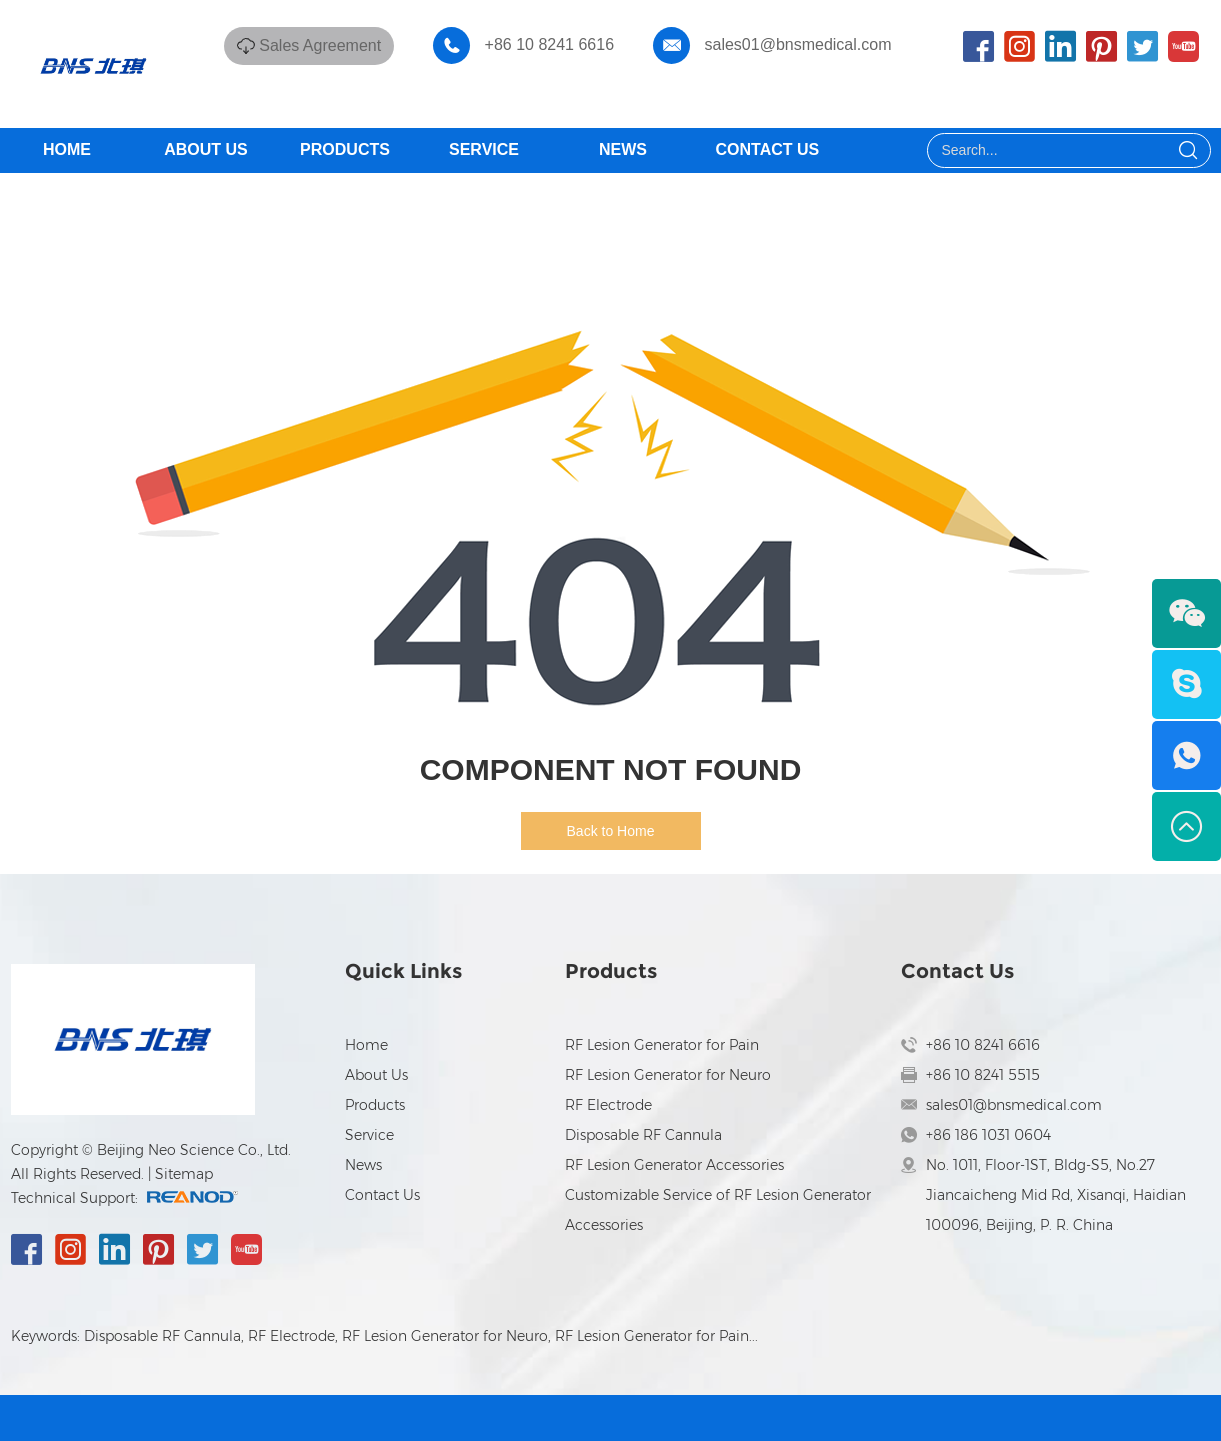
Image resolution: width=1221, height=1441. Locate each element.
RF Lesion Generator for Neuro (668, 1075)
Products (345, 149)
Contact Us (768, 149)
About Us (206, 149)
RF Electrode (608, 1105)
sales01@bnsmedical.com (798, 44)
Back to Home (611, 831)
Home (67, 149)
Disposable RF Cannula (643, 1135)
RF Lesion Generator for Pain (662, 1045)
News (623, 149)
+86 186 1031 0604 (988, 1135)
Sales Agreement (320, 45)
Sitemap (184, 1174)
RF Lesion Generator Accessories (674, 1165)
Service (484, 149)
